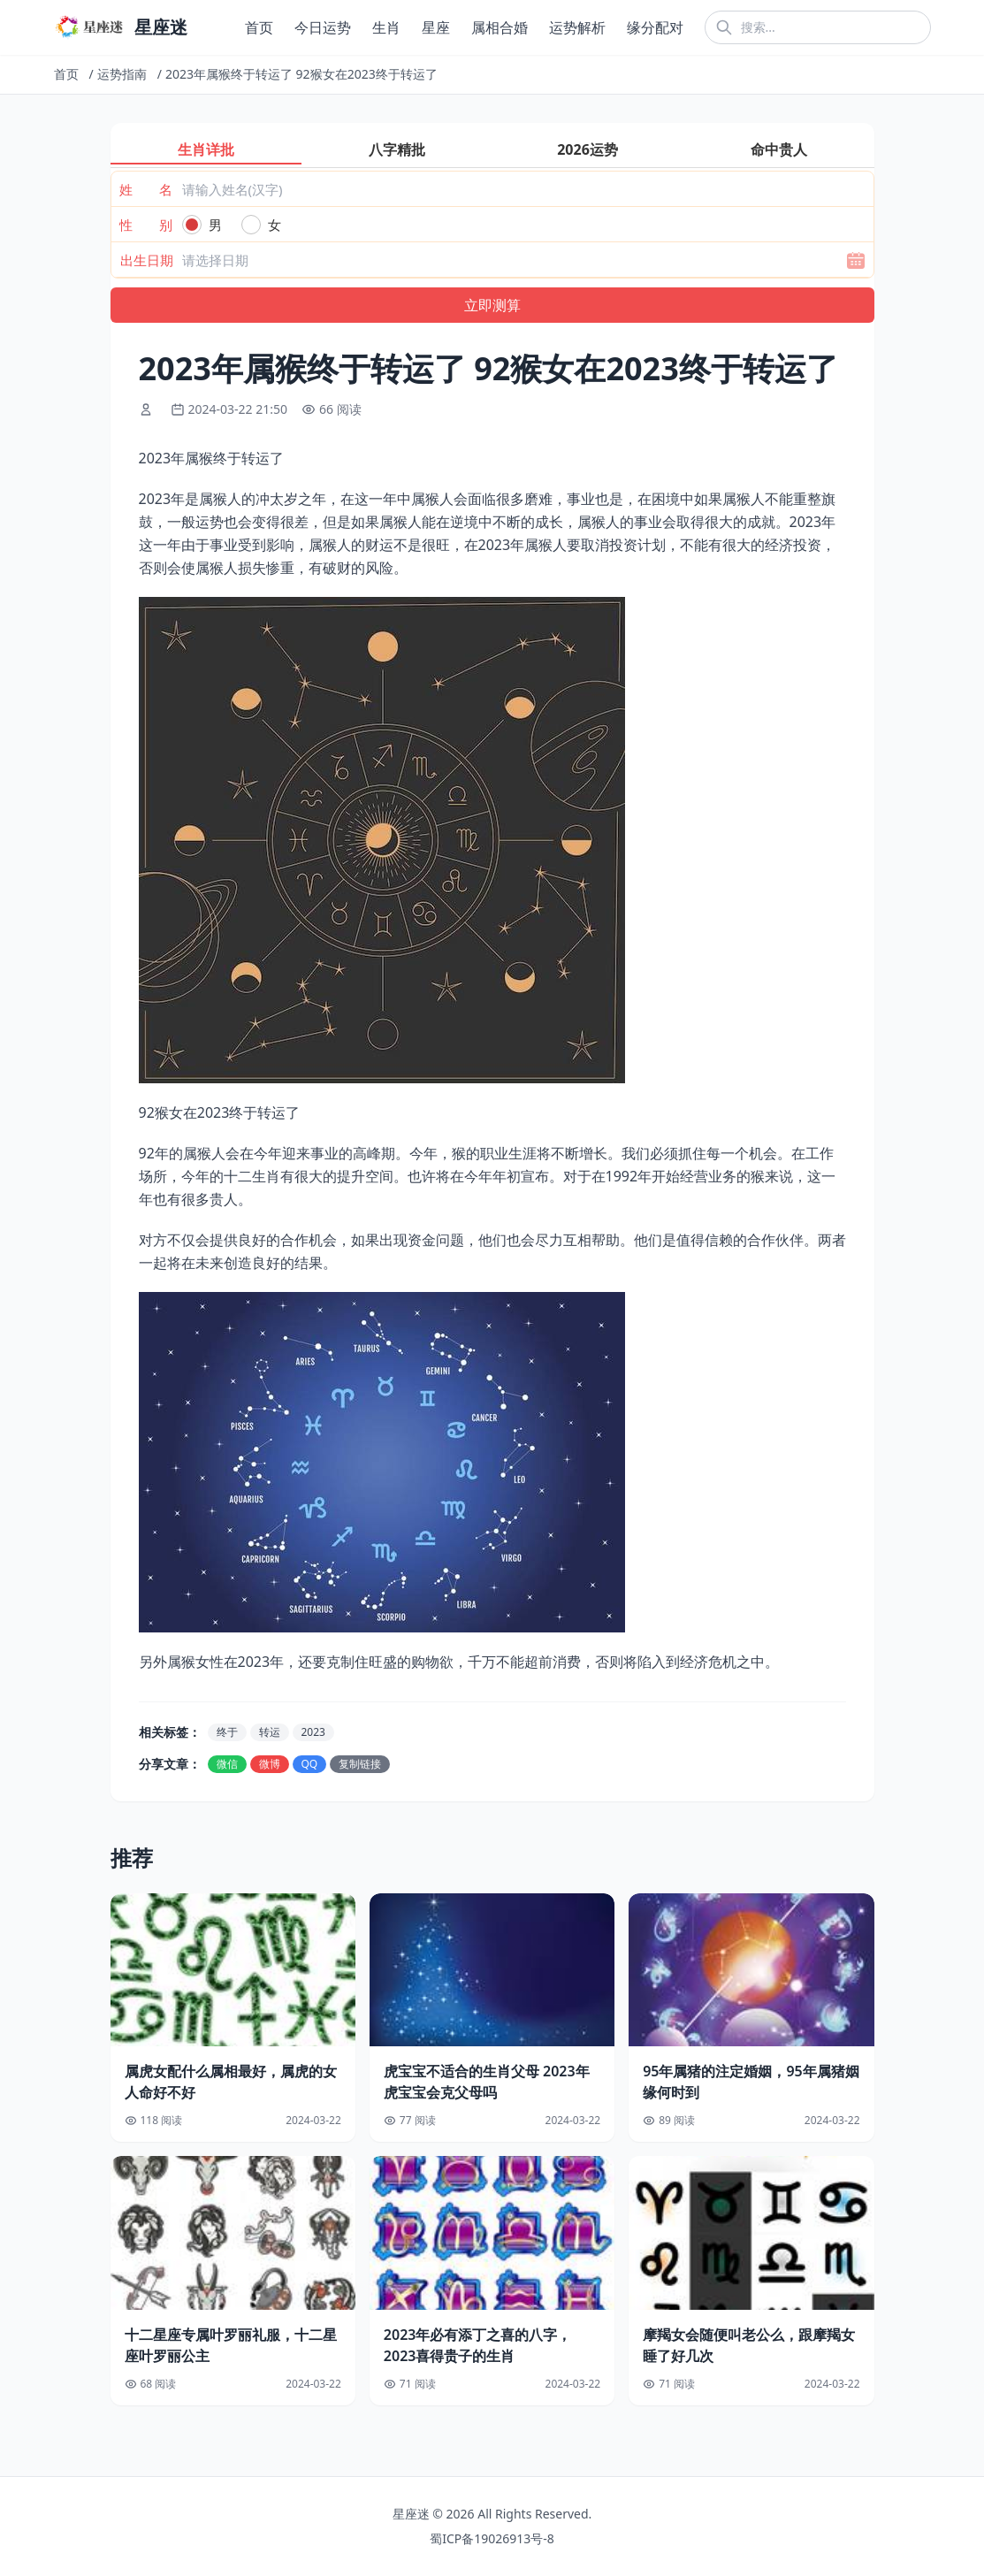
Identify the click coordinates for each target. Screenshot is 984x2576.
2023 (313, 1731)
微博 (269, 1763)
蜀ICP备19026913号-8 (492, 2538)
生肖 (386, 27)
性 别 (145, 224)
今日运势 (322, 27)
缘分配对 (655, 27)
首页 (259, 27)
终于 (227, 1731)
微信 (227, 1763)
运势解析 (577, 27)
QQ (309, 1763)
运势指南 (122, 73)
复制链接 (360, 1763)
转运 (269, 1731)
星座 (436, 27)
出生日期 (146, 260)
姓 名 (145, 189)
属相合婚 (499, 27)
